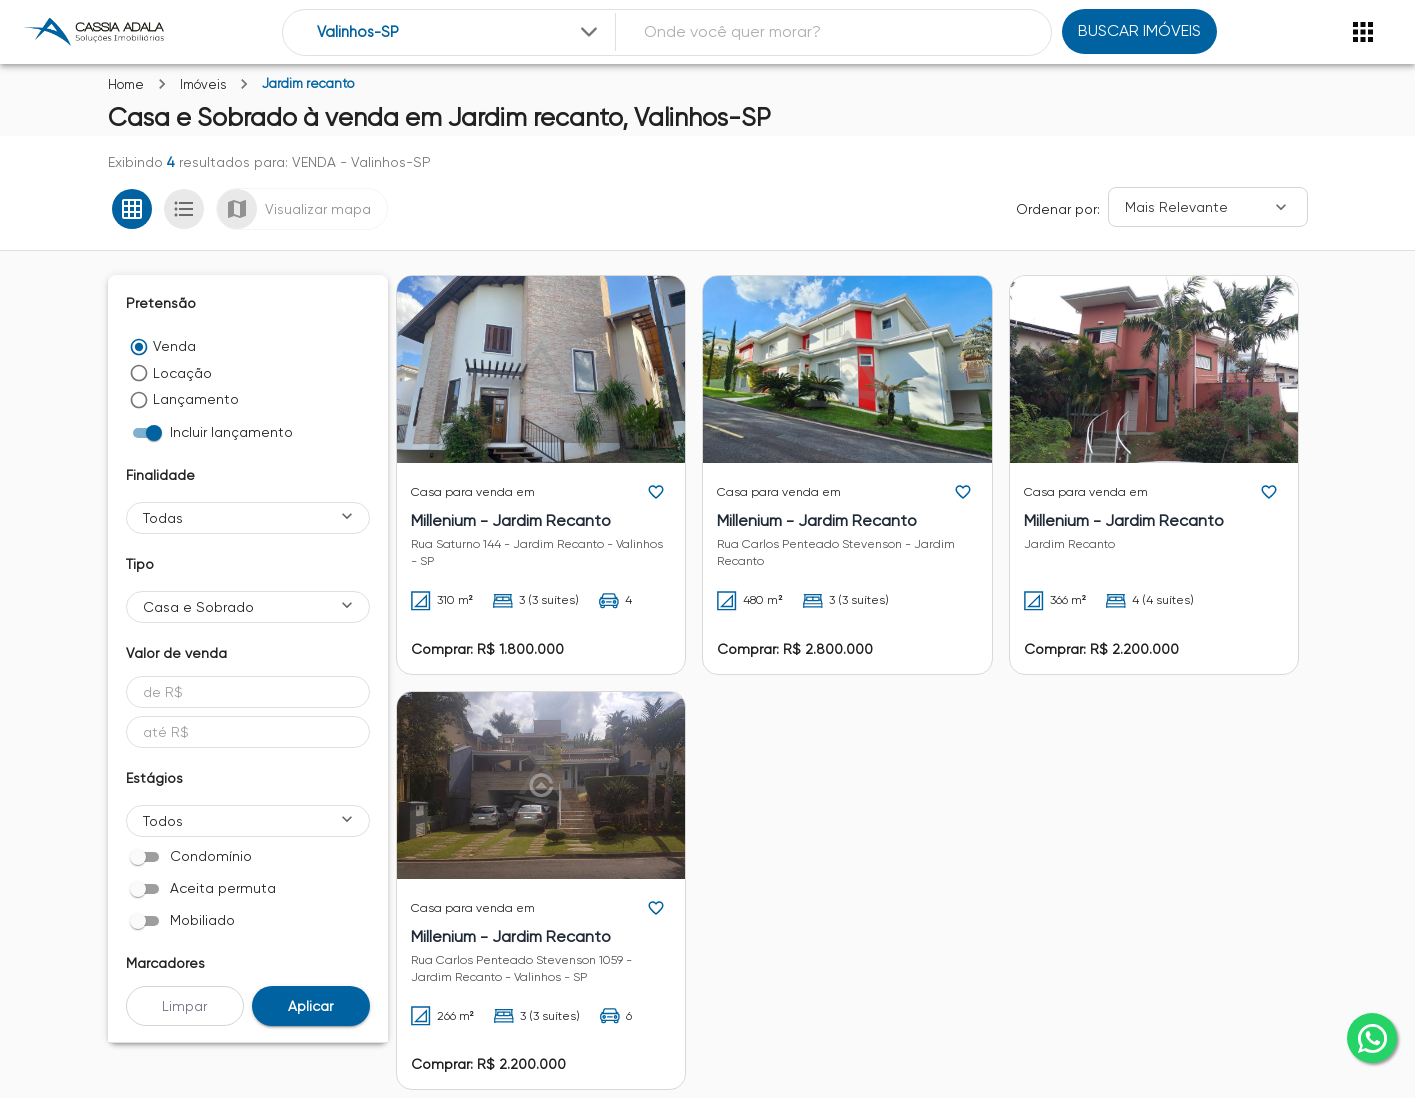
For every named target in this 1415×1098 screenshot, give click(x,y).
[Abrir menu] (1363, 32)
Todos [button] (163, 821)
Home (126, 84)
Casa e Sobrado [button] (198, 607)
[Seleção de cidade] (459, 32)
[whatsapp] (1372, 1038)
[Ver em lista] (184, 209)
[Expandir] (589, 32)
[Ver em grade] (132, 209)
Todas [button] (163, 518)
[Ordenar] (1208, 207)
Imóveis (203, 84)
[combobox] (459, 32)
